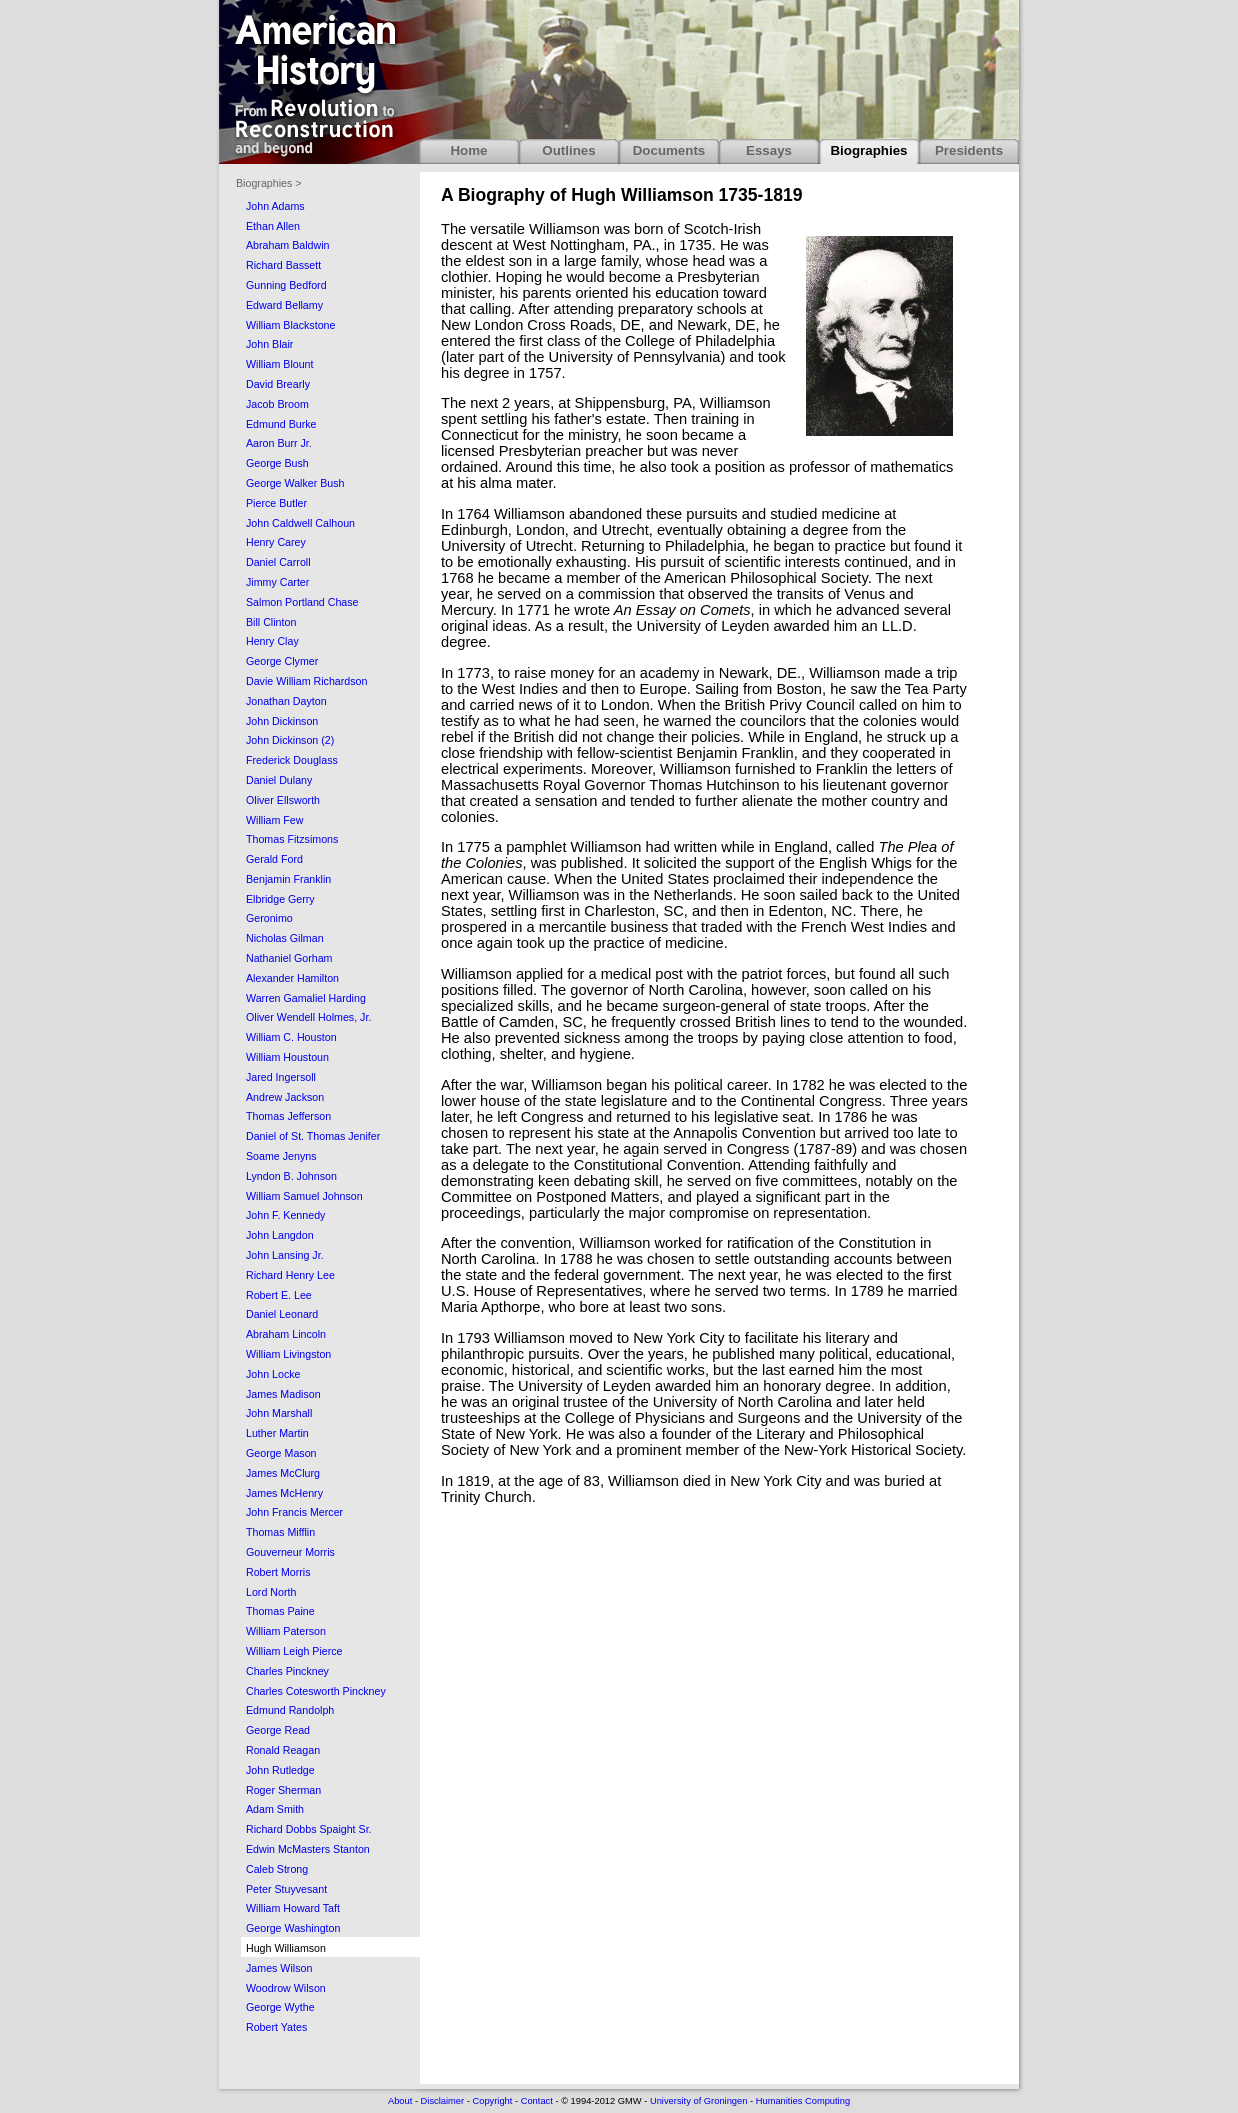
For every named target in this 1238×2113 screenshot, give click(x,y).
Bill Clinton (271, 622)
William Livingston (288, 1354)
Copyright (492, 2101)
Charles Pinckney (287, 1671)
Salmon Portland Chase (302, 602)
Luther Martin (277, 1433)
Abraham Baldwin (288, 245)
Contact (537, 2101)
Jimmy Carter (277, 582)
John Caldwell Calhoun (300, 523)
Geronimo (269, 918)
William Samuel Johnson (304, 1196)
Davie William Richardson (306, 681)
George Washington (293, 1928)
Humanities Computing (803, 2101)
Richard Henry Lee (290, 1275)
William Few (274, 820)
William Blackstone (290, 325)
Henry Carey (276, 542)
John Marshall (279, 1413)
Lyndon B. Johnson (291, 1176)
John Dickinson (282, 721)
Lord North (271, 1592)
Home (468, 150)
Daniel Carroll (278, 562)
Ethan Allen (273, 226)
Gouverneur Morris (290, 1552)
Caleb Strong (277, 1869)
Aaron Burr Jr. (279, 443)
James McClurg (283, 1473)
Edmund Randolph (290, 1710)
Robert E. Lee (279, 1295)
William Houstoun (287, 1057)
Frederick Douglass (292, 760)
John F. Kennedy (285, 1215)
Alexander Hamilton (292, 978)
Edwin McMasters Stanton (308, 1849)
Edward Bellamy (284, 305)
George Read (278, 1730)
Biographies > (268, 183)
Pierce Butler (276, 503)
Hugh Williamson (286, 1948)
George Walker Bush (295, 483)
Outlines (568, 150)
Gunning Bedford (286, 285)
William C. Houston (291, 1037)
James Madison (283, 1394)
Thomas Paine (280, 1611)
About (400, 2101)
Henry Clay (272, 641)
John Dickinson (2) (290, 740)
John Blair (269, 344)
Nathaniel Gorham (289, 958)
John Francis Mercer (294, 1512)
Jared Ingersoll (281, 1077)
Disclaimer (443, 2101)
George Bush (277, 463)
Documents (669, 150)
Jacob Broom (277, 404)
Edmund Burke (281, 424)
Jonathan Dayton (286, 701)
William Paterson (286, 1631)
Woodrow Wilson (286, 1988)
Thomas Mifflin (280, 1532)
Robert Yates (276, 2027)
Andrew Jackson (285, 1097)
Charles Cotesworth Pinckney (316, 1691)
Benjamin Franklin (288, 879)
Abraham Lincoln (286, 1334)
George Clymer (282, 661)
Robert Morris (278, 1572)
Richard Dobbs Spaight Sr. (309, 1829)
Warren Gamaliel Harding (306, 998)
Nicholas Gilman (285, 938)
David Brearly (278, 384)
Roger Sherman (283, 1790)
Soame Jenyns (281, 1156)
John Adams (275, 206)
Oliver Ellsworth (283, 800)
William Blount (280, 364)
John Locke (273, 1374)
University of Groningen (698, 2101)
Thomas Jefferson (288, 1116)
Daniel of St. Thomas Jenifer (313, 1136)
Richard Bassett (283, 265)
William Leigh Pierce (294, 1651)
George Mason (281, 1453)
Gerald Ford (274, 859)
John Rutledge (280, 1770)
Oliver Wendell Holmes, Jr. (308, 1017)
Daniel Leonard (282, 1314)
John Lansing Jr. (285, 1255)
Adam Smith (275, 1809)
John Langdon (280, 1235)
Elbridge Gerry (280, 899)
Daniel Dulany (279, 780)
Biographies (868, 150)
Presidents (969, 150)
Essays (769, 150)
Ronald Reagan (283, 1750)
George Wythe (280, 2007)
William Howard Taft (293, 1908)
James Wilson (279, 1968)
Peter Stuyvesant (286, 1889)
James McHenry (284, 1493)
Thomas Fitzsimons (292, 839)
